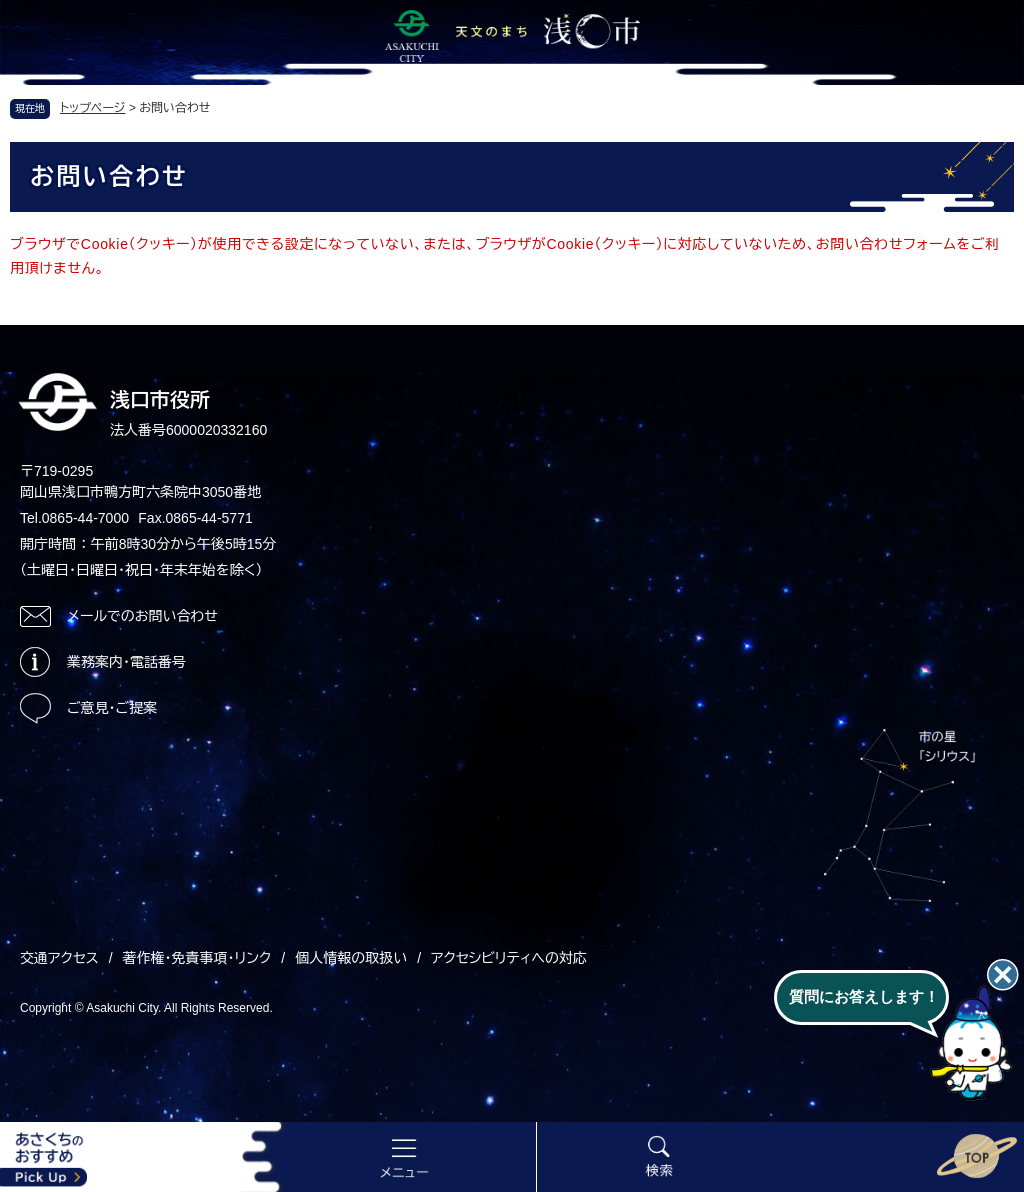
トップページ (93, 108)
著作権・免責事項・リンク (197, 958)
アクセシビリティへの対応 (509, 958)
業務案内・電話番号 (126, 662)
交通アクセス (59, 958)
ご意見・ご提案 (112, 708)
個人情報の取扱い (351, 958)
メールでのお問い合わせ (142, 616)
